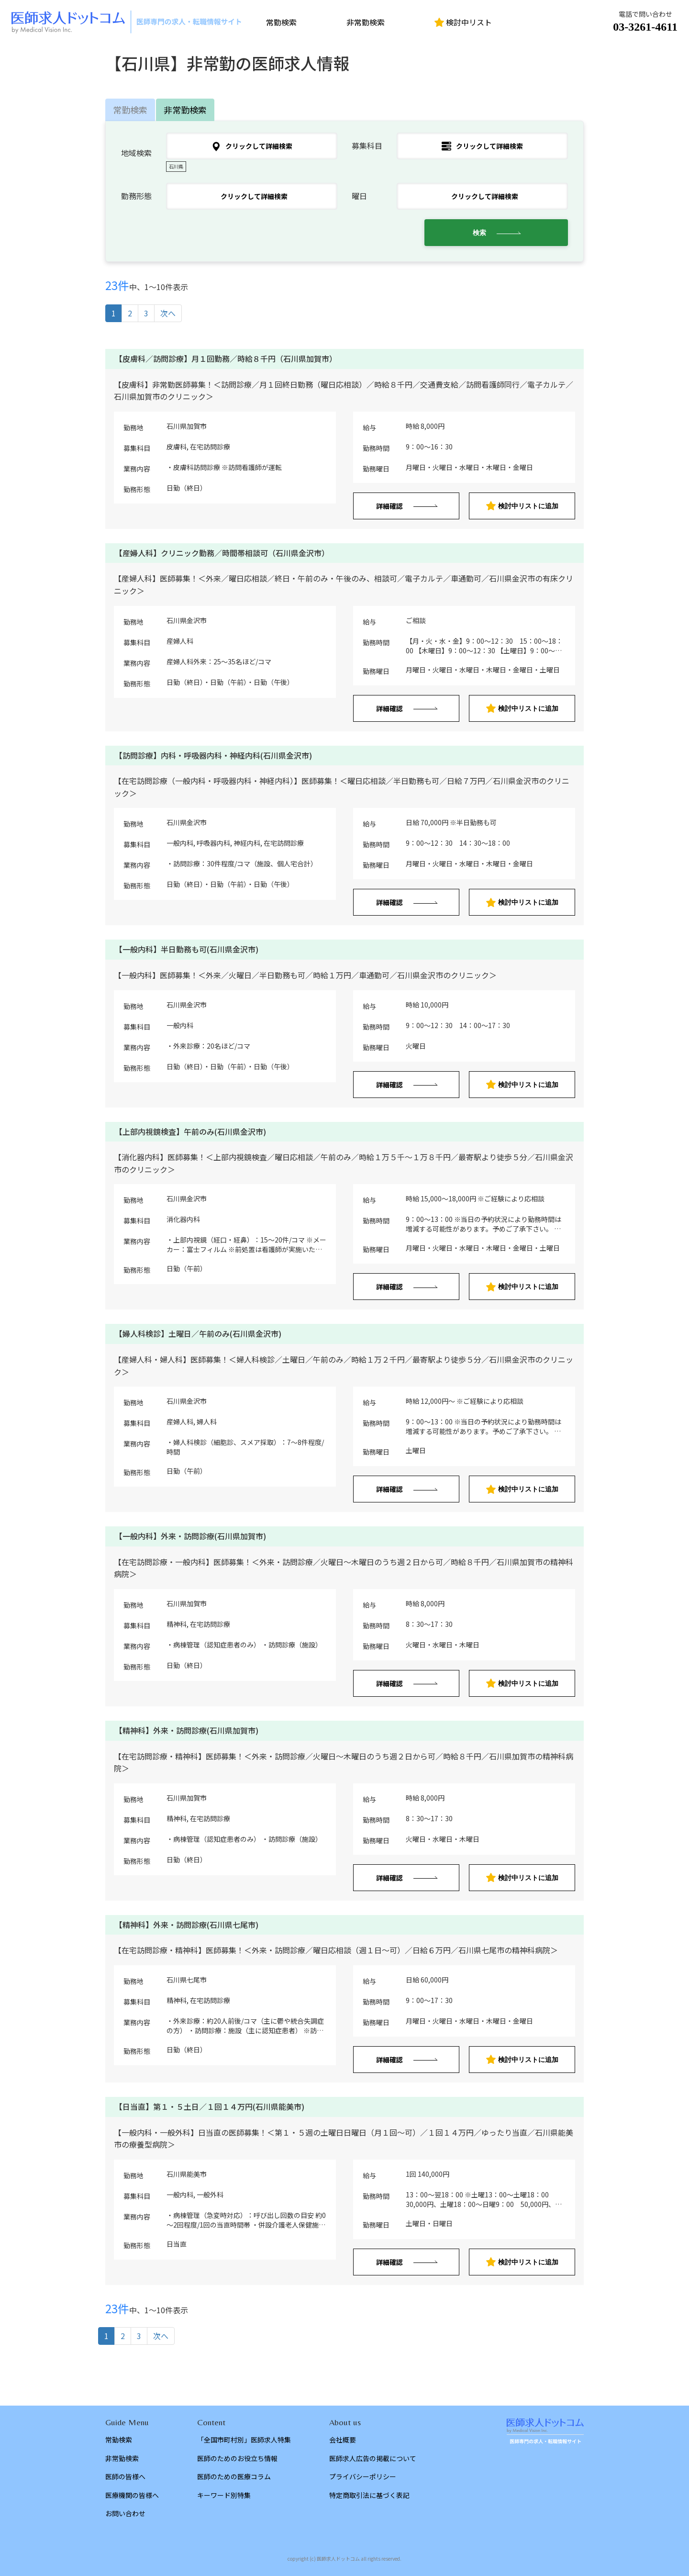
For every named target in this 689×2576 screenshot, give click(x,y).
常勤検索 (281, 22)
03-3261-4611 (645, 27)
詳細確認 (389, 506)
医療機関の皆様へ (132, 2495)
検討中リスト (463, 22)
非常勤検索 (365, 22)
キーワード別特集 (224, 2495)
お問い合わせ (125, 2513)
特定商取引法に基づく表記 (369, 2495)
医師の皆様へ (125, 2476)
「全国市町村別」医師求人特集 (244, 2439)
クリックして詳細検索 (251, 146)
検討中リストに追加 (522, 506)
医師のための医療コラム (234, 2476)
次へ (168, 313)
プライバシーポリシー (362, 2476)
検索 (479, 232)
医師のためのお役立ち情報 (237, 2458)
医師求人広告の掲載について (372, 2458)
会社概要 (342, 2439)
